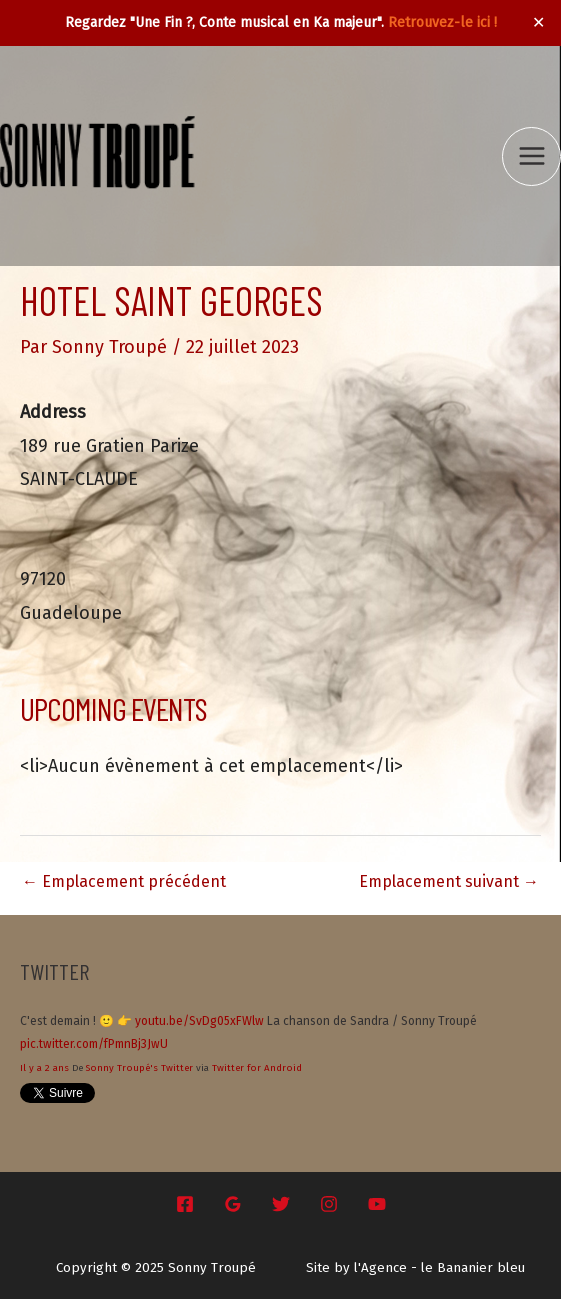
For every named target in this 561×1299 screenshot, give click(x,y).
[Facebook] (185, 1204)
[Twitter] (281, 1204)
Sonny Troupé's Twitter (139, 1068)
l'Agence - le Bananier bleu (439, 1268)
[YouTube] (377, 1204)
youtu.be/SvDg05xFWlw (199, 1021)
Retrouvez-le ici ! (442, 22)
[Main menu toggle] (531, 156)
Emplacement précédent (124, 881)
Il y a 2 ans (44, 1068)
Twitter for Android (257, 1068)
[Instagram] (329, 1204)
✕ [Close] (539, 23)
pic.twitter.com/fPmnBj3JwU (94, 1044)
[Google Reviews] (233, 1204)
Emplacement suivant (449, 881)
